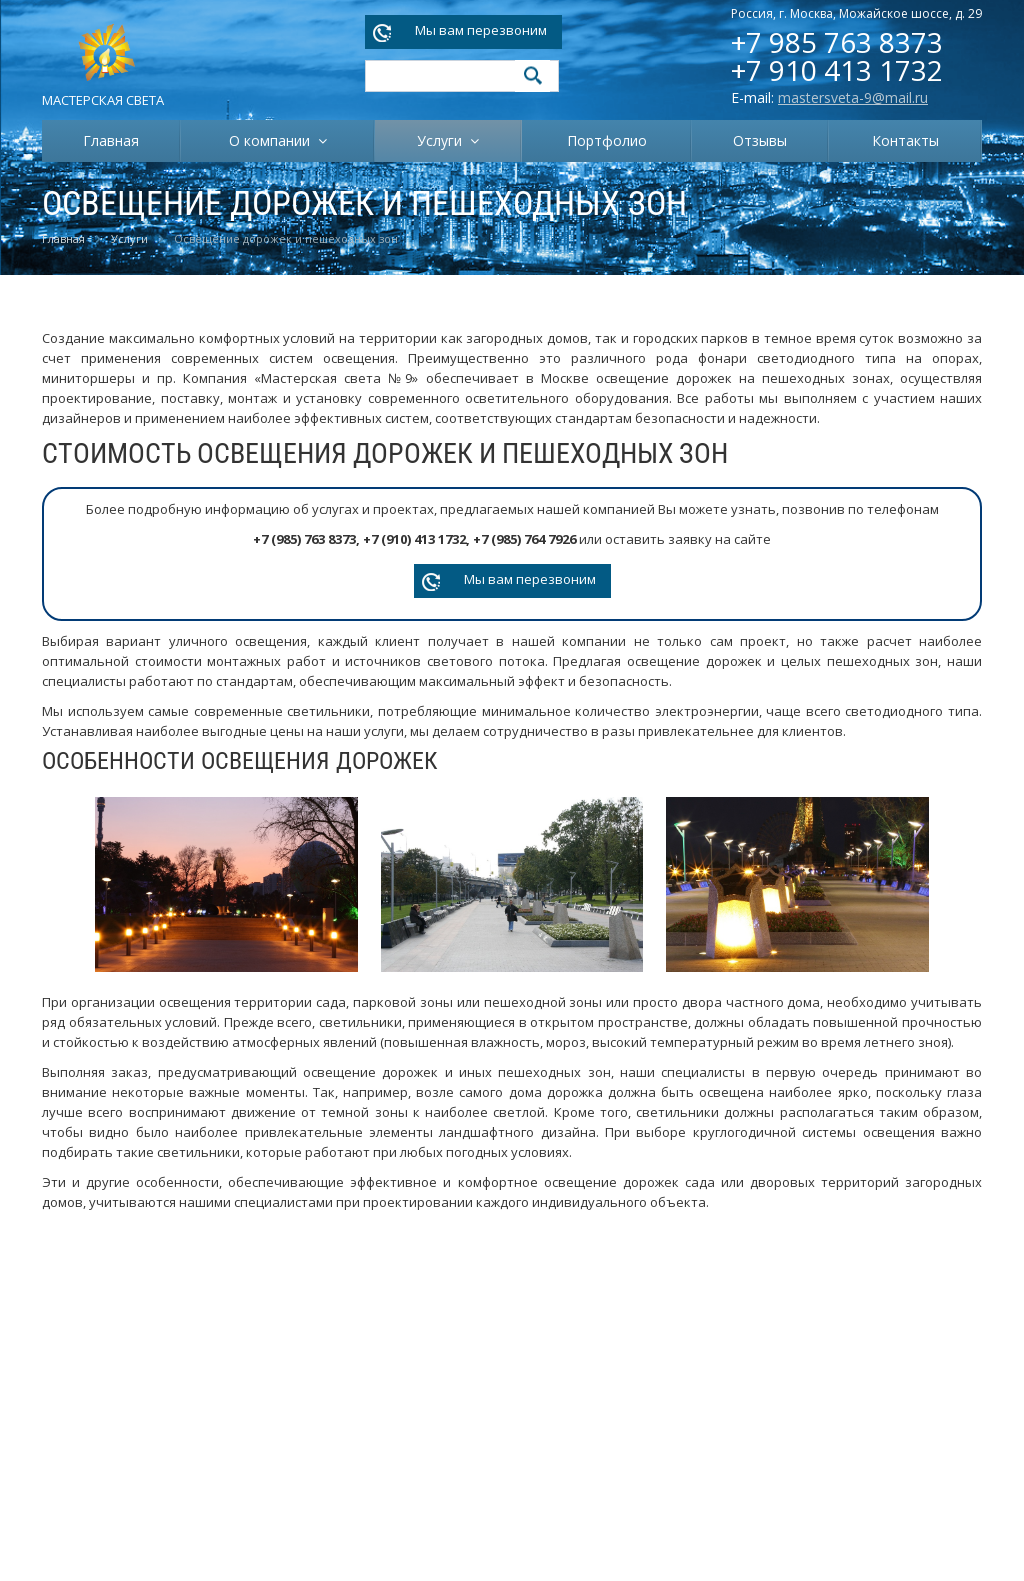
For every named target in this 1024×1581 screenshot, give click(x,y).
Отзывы (760, 140)
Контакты (905, 140)
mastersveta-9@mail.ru (853, 97)
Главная (111, 140)
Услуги (443, 140)
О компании (273, 140)
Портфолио (607, 140)
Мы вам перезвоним (481, 30)
